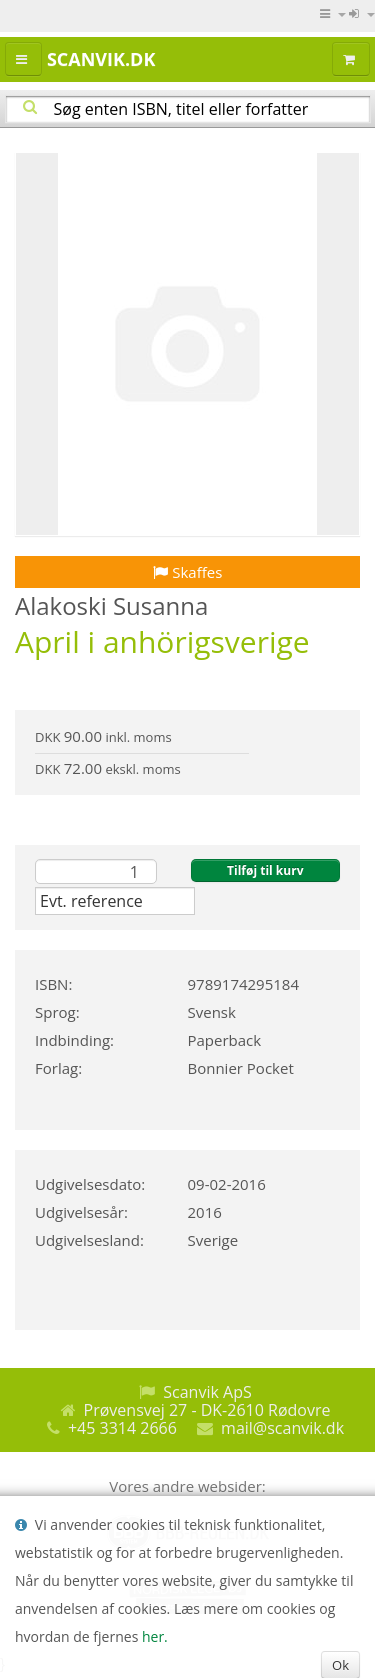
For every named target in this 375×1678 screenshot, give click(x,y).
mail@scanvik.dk (282, 1428)
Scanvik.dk (101, 59)
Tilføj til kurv (265, 870)
